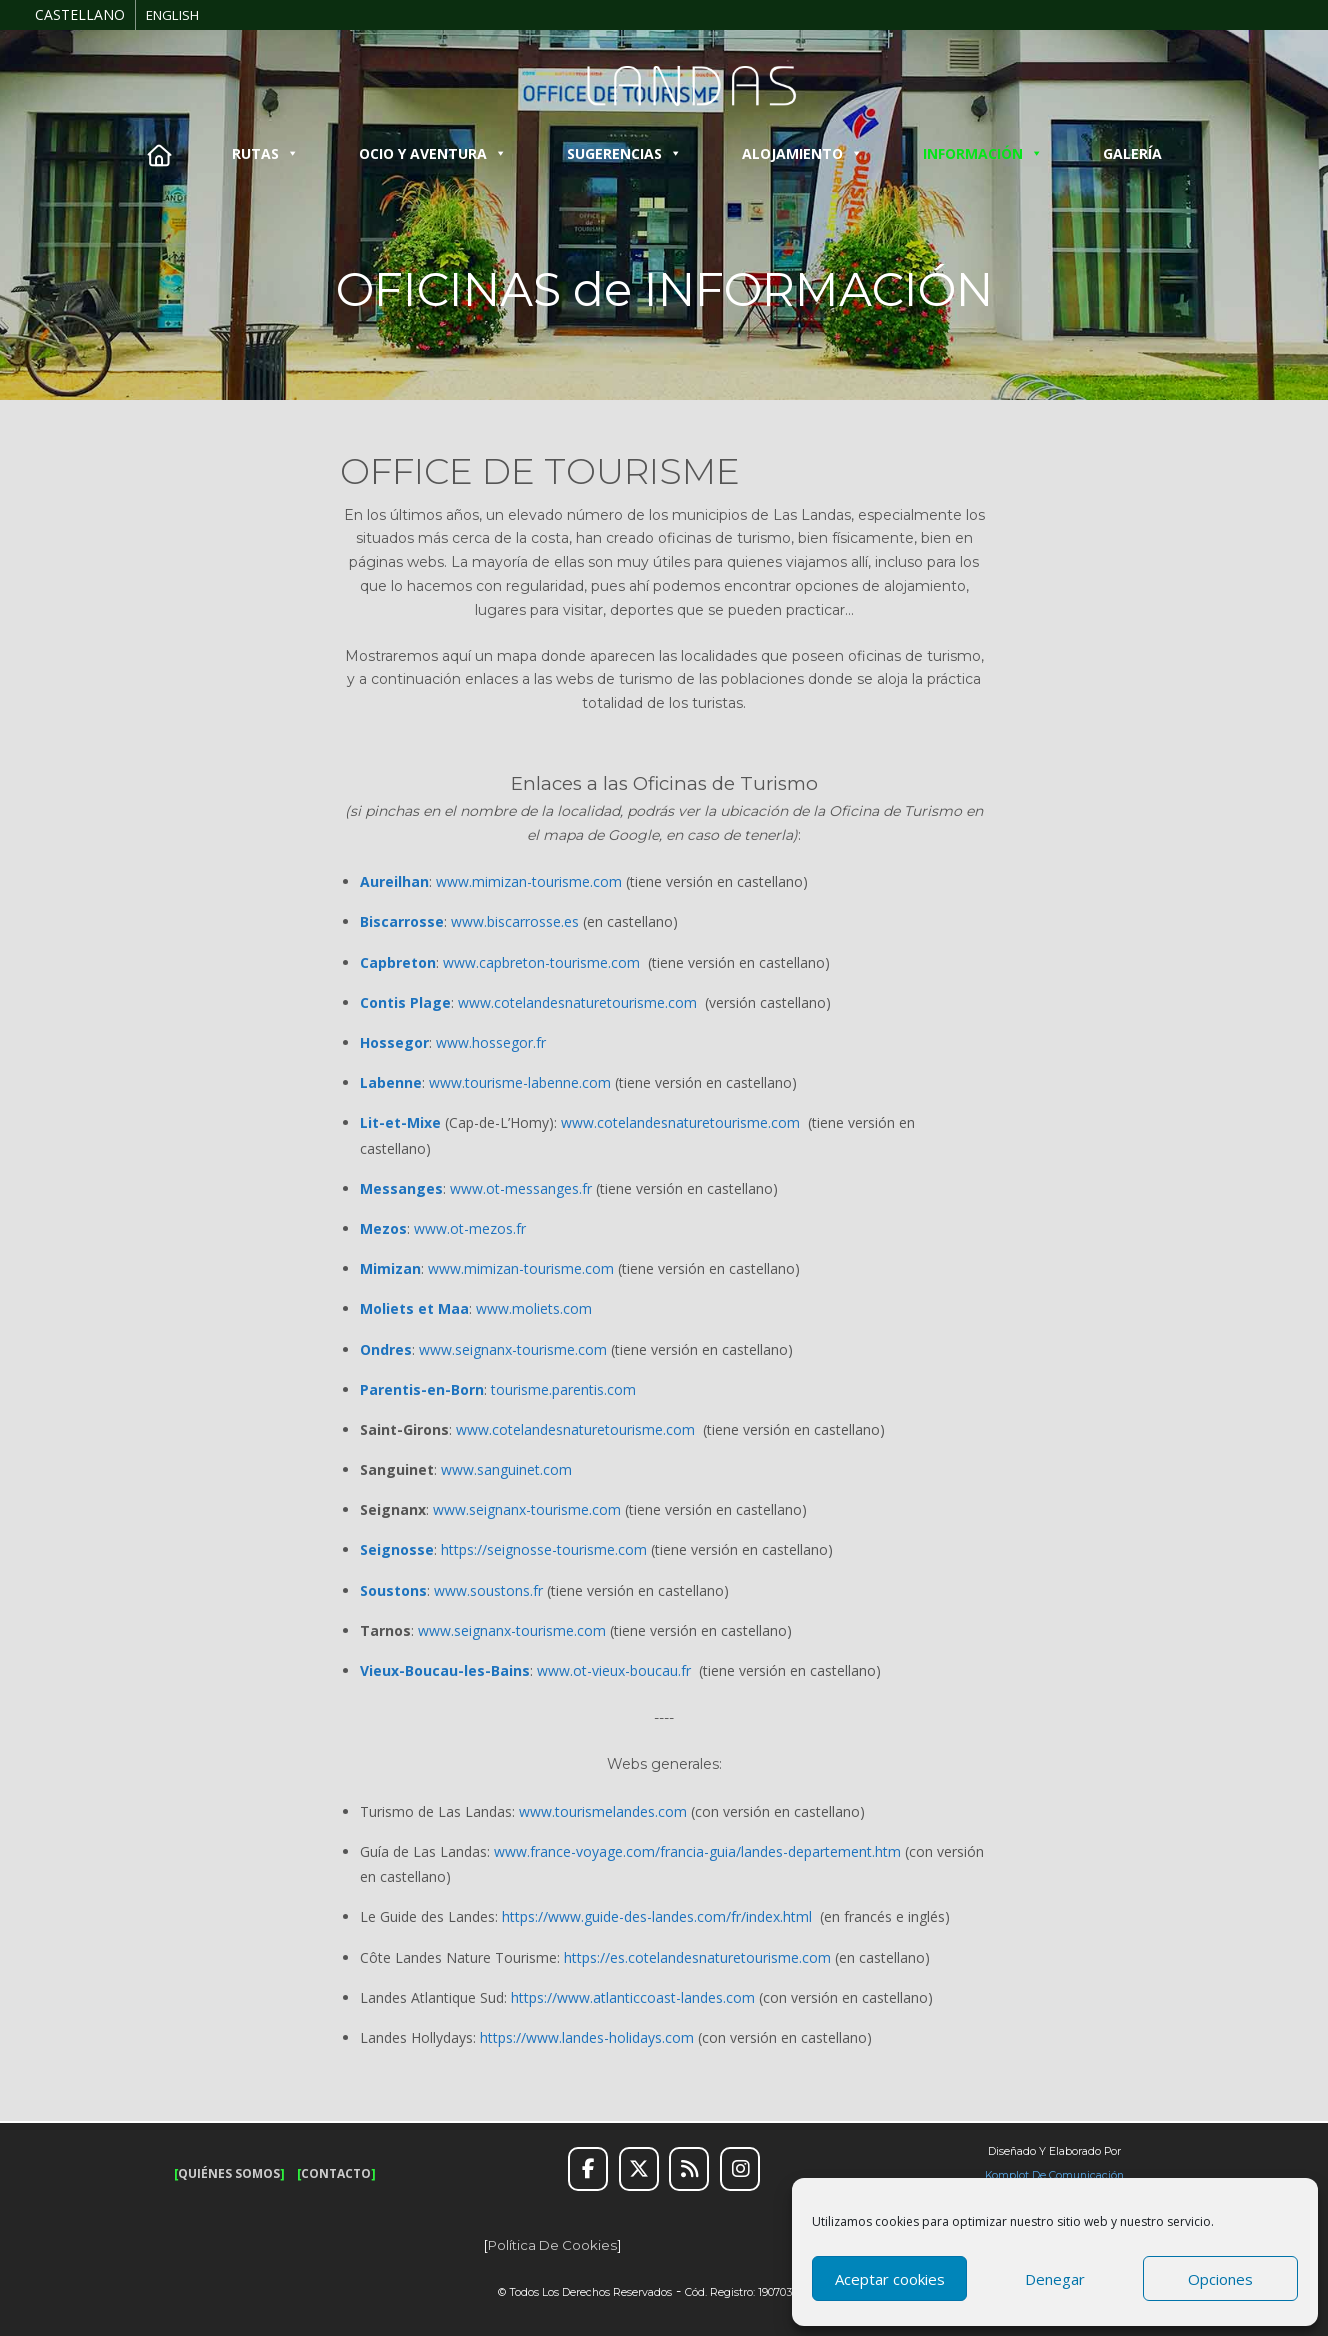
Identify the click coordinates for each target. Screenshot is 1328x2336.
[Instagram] (740, 2169)
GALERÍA (1132, 153)
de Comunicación (1076, 2175)
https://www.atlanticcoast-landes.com (633, 1997)
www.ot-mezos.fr (470, 1228)
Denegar (1055, 2279)
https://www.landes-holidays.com (587, 2037)
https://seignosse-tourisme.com (544, 1549)
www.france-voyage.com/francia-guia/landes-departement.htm (697, 1851)
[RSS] (689, 2169)
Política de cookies (552, 2245)
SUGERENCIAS (624, 153)
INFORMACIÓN (983, 153)
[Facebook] (588, 2169)
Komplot (1007, 2175)
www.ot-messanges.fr (521, 1188)
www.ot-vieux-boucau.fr (614, 1670)
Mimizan (390, 1268)
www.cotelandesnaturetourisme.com (577, 1002)
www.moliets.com (534, 1308)
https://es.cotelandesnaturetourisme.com (697, 1957)
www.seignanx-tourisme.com (513, 1349)
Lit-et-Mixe (400, 1122)
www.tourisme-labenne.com (520, 1082)
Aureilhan (394, 881)
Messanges (401, 1188)
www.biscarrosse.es (515, 921)
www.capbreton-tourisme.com (541, 962)
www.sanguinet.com (506, 1469)
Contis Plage (405, 1002)
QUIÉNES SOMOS (229, 2173)
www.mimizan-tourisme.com (529, 881)
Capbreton (398, 962)
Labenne (391, 1082)
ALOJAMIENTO (802, 153)
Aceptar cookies (890, 2279)
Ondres (386, 1349)
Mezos (383, 1228)
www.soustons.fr (488, 1590)
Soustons (393, 1590)
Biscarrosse (402, 921)
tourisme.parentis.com (563, 1389)
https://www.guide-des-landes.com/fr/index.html (657, 1916)
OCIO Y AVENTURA (433, 153)
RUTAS (265, 153)
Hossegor (394, 1042)
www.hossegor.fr (491, 1042)
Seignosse (397, 1549)
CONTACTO (336, 2173)
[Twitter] (639, 2169)
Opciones (1220, 2279)
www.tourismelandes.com (603, 1811)
